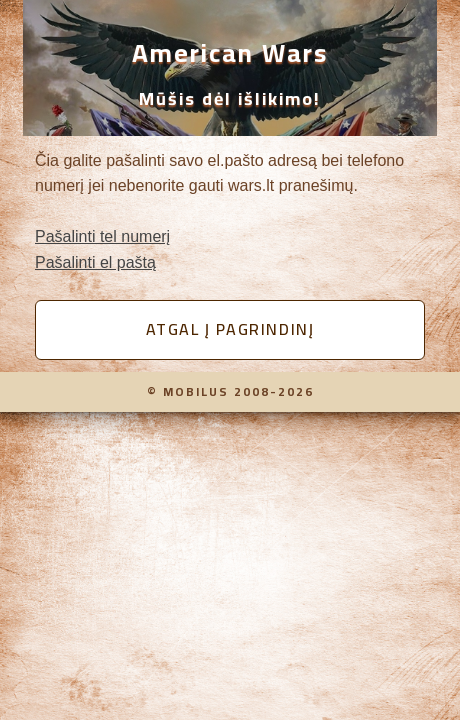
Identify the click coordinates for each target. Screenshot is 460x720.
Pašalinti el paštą (95, 262)
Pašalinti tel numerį (102, 236)
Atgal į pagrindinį (230, 329)
